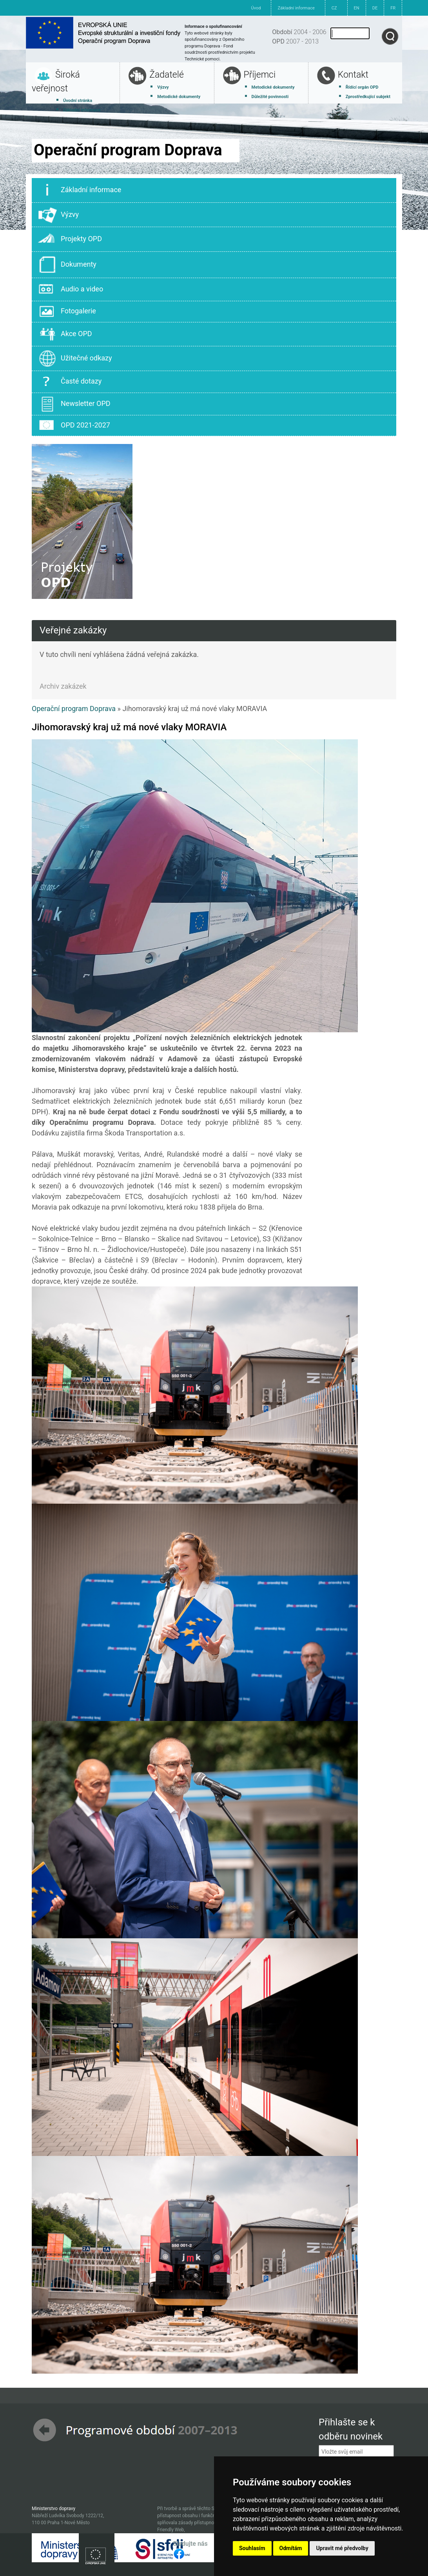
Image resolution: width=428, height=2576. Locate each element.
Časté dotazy (70, 381)
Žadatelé (166, 74)
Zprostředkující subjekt (368, 96)
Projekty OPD (70, 239)
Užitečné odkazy (75, 358)
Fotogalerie (67, 311)
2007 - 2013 (295, 41)
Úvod (256, 8)
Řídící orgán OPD (362, 87)
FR (392, 8)
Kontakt (353, 74)
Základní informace (295, 8)
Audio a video (70, 289)
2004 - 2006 (299, 32)
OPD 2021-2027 (74, 425)
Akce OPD (65, 334)
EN (356, 8)
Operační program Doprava (74, 708)
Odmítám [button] (290, 2548)
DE (374, 8)
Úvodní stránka (77, 100)
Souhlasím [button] (252, 2548)
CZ (334, 8)
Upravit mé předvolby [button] (342, 2548)
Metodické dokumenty (178, 96)
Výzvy (163, 87)
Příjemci (260, 74)
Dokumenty (67, 265)
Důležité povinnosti (270, 96)
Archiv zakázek (63, 686)
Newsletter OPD (74, 404)
